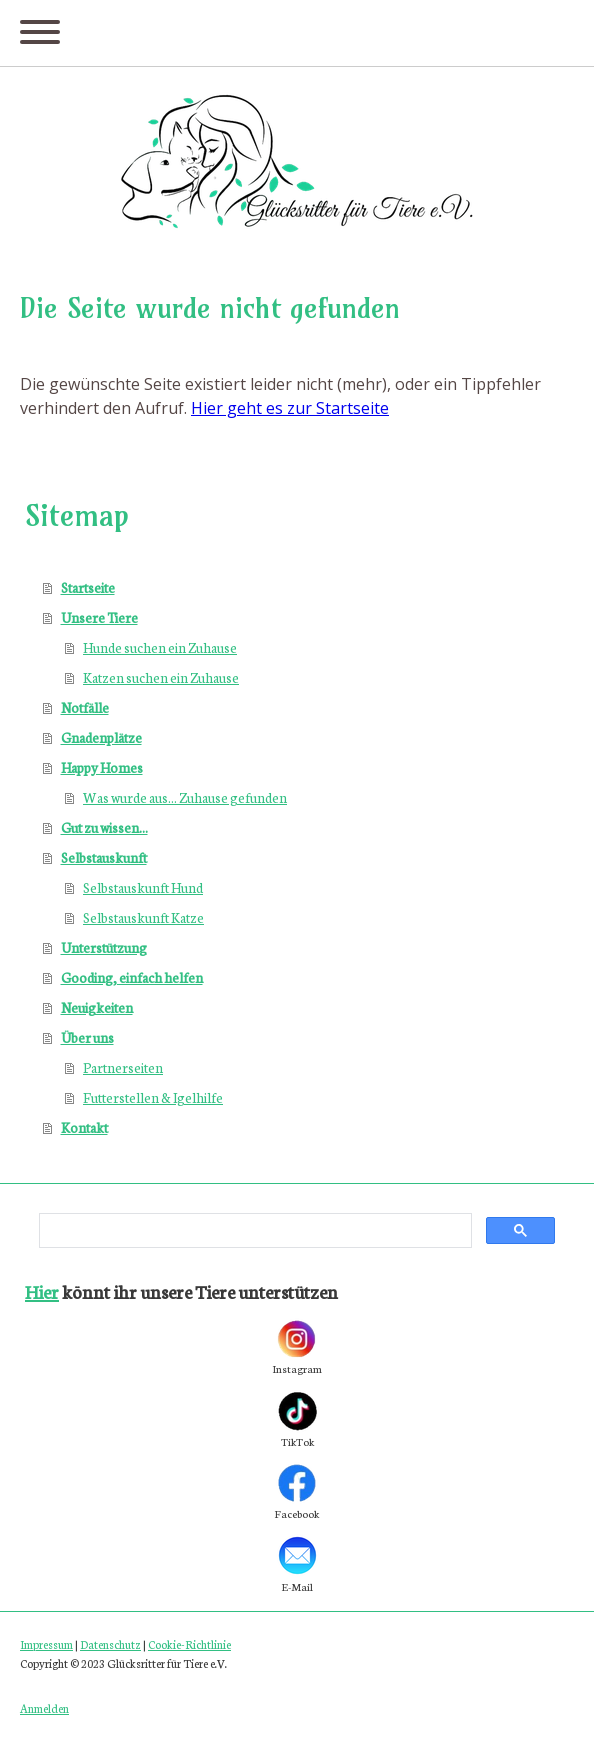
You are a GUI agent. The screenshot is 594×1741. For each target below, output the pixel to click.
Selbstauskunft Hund (143, 887)
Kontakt (84, 1127)
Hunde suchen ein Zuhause (160, 647)
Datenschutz (110, 1644)
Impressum (46, 1644)
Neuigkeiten (97, 1007)
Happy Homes (102, 767)
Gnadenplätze (101, 737)
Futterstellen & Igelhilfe (153, 1097)
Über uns (87, 1037)
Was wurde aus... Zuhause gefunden (185, 797)
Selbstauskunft (104, 857)
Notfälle (85, 707)
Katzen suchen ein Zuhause (161, 677)
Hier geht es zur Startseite (290, 408)
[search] (253, 1231)
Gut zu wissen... (104, 827)
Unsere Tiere (99, 617)
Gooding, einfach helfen (132, 977)
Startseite (88, 587)
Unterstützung (104, 947)
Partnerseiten (123, 1067)
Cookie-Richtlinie (189, 1644)
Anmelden (44, 1708)
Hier (42, 1291)
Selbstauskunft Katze (143, 917)
